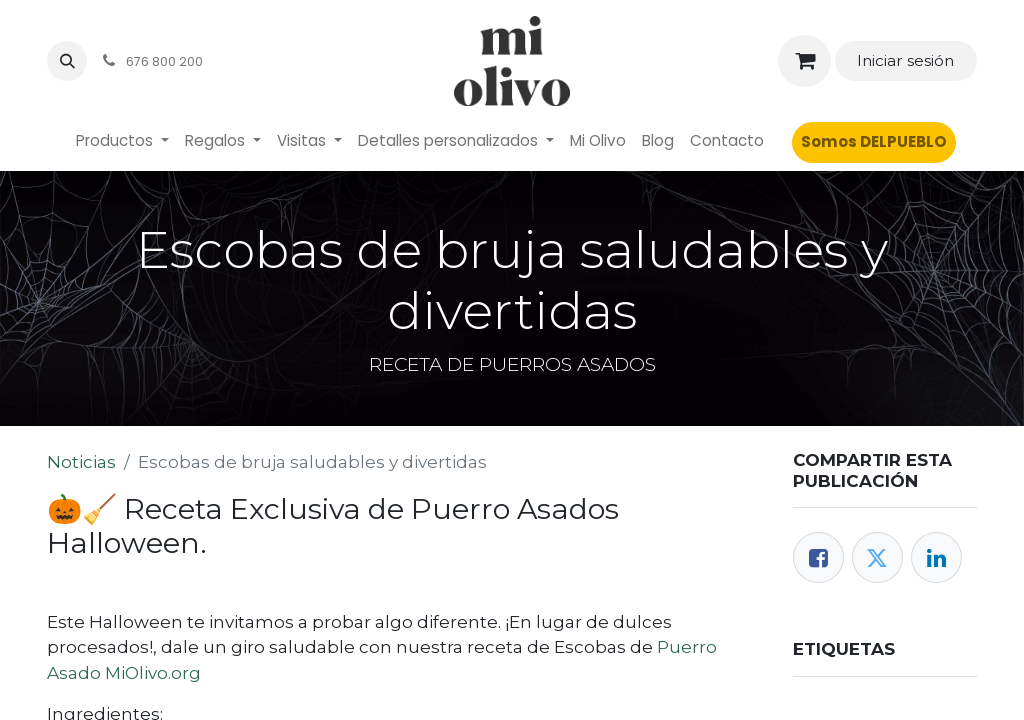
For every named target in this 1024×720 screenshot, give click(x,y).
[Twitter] (877, 557)
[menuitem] (122, 141)
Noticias (81, 462)
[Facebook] (818, 557)
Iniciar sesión (905, 60)
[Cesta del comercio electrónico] (804, 61)
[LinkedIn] (936, 557)
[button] (67, 61)
